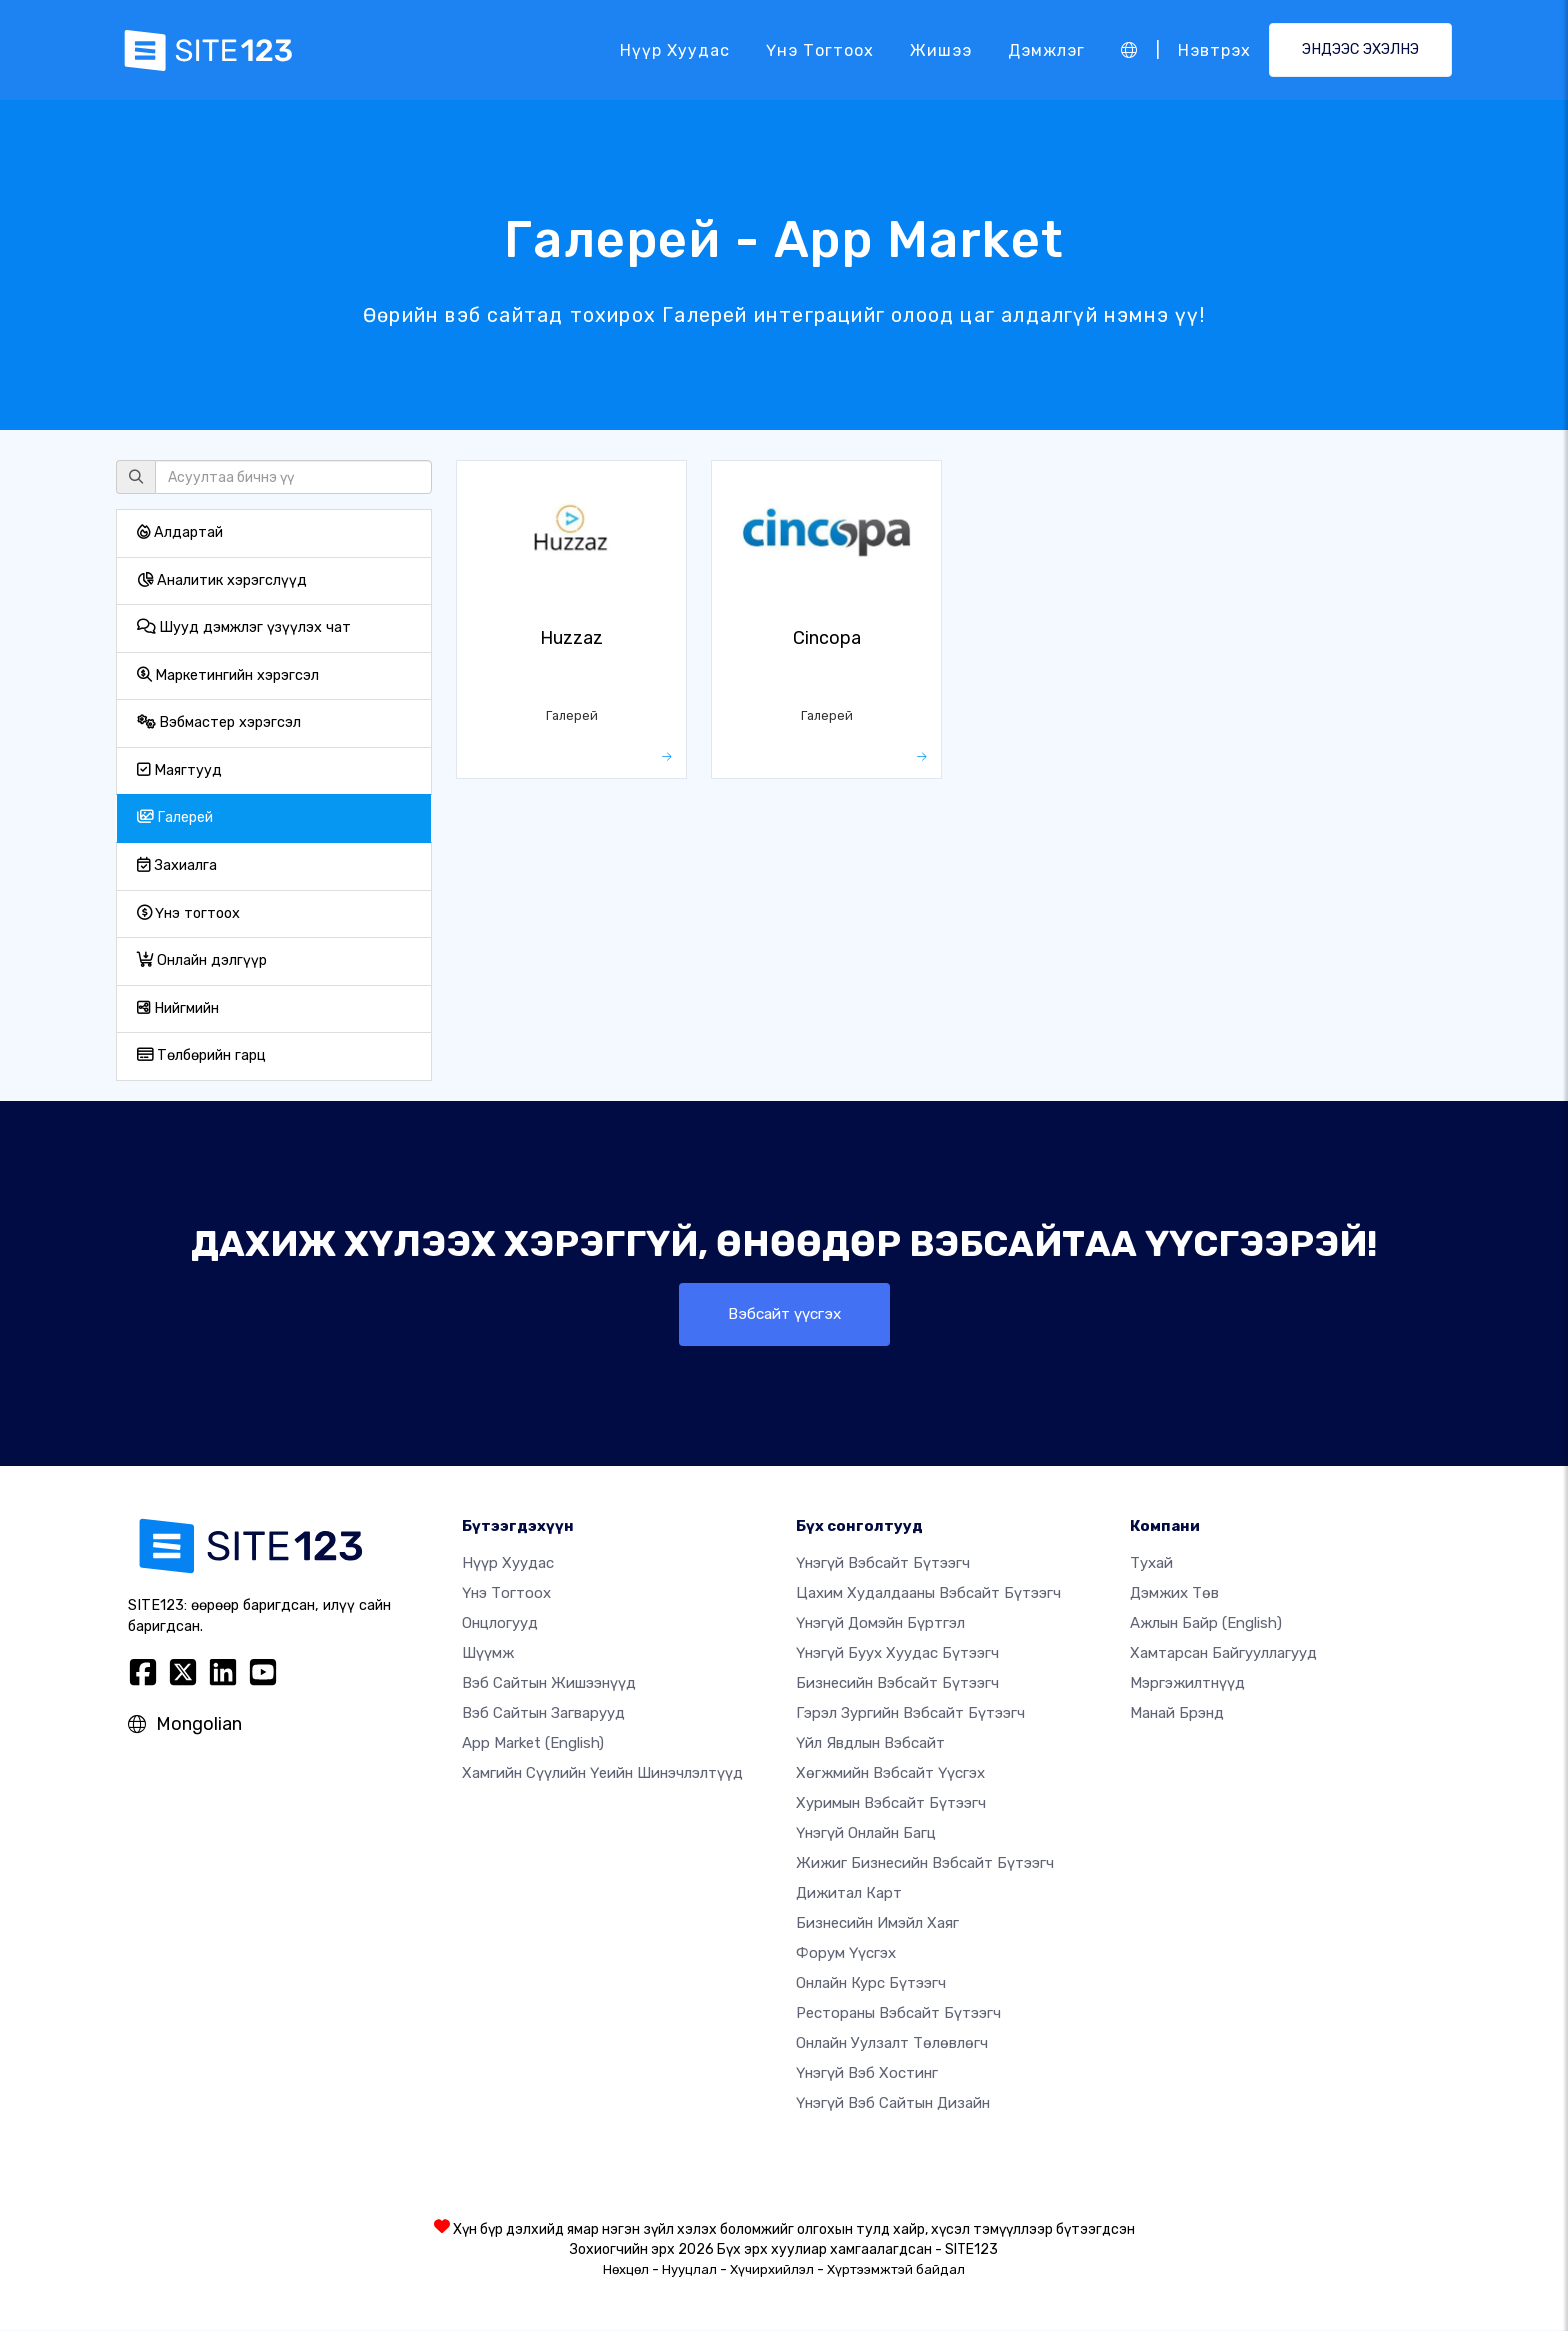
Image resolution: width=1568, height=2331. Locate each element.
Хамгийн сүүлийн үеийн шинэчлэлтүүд (602, 1774)
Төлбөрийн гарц (201, 1055)
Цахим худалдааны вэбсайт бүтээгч (928, 1594)
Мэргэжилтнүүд (1187, 1684)
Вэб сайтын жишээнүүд (549, 1684)
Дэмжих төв (1174, 1594)
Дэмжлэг (1046, 49)
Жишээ (941, 49)
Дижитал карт (849, 1894)
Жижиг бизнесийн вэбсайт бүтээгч (925, 1864)
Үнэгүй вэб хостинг (867, 2074)
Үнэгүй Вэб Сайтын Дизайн (893, 2104)
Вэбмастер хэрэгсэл (219, 722)
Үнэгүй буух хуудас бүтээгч (897, 1654)
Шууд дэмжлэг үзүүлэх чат (244, 627)
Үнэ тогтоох (820, 49)
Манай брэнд (1177, 1714)
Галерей (175, 817)
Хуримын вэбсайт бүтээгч (891, 1804)
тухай (1151, 1564)
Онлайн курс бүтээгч (871, 1984)
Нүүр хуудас (675, 49)
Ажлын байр (1206, 1624)
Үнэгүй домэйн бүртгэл (880, 1624)
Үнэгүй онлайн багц (866, 1834)
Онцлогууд (500, 1624)
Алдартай (180, 532)
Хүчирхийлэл (772, 2270)
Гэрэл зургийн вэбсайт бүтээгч (910, 1714)
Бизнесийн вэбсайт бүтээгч (897, 1684)
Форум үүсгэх (846, 1954)
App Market (533, 1744)
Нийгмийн (178, 1008)
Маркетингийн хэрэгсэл (228, 675)
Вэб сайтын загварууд (543, 1714)
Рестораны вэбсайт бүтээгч (898, 2014)
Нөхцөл (626, 2270)
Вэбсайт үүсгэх (784, 1314)
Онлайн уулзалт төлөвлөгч (892, 2044)
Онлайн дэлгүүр (202, 960)
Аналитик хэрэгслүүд (222, 580)
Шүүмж (488, 1654)
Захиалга (177, 865)
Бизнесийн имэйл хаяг (877, 1924)
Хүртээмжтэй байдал (896, 2270)
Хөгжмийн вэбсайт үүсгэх (890, 1774)
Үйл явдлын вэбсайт (870, 1744)
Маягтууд (179, 770)
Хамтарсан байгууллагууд (1223, 1654)
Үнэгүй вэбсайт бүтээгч (883, 1564)
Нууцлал (689, 2270)
